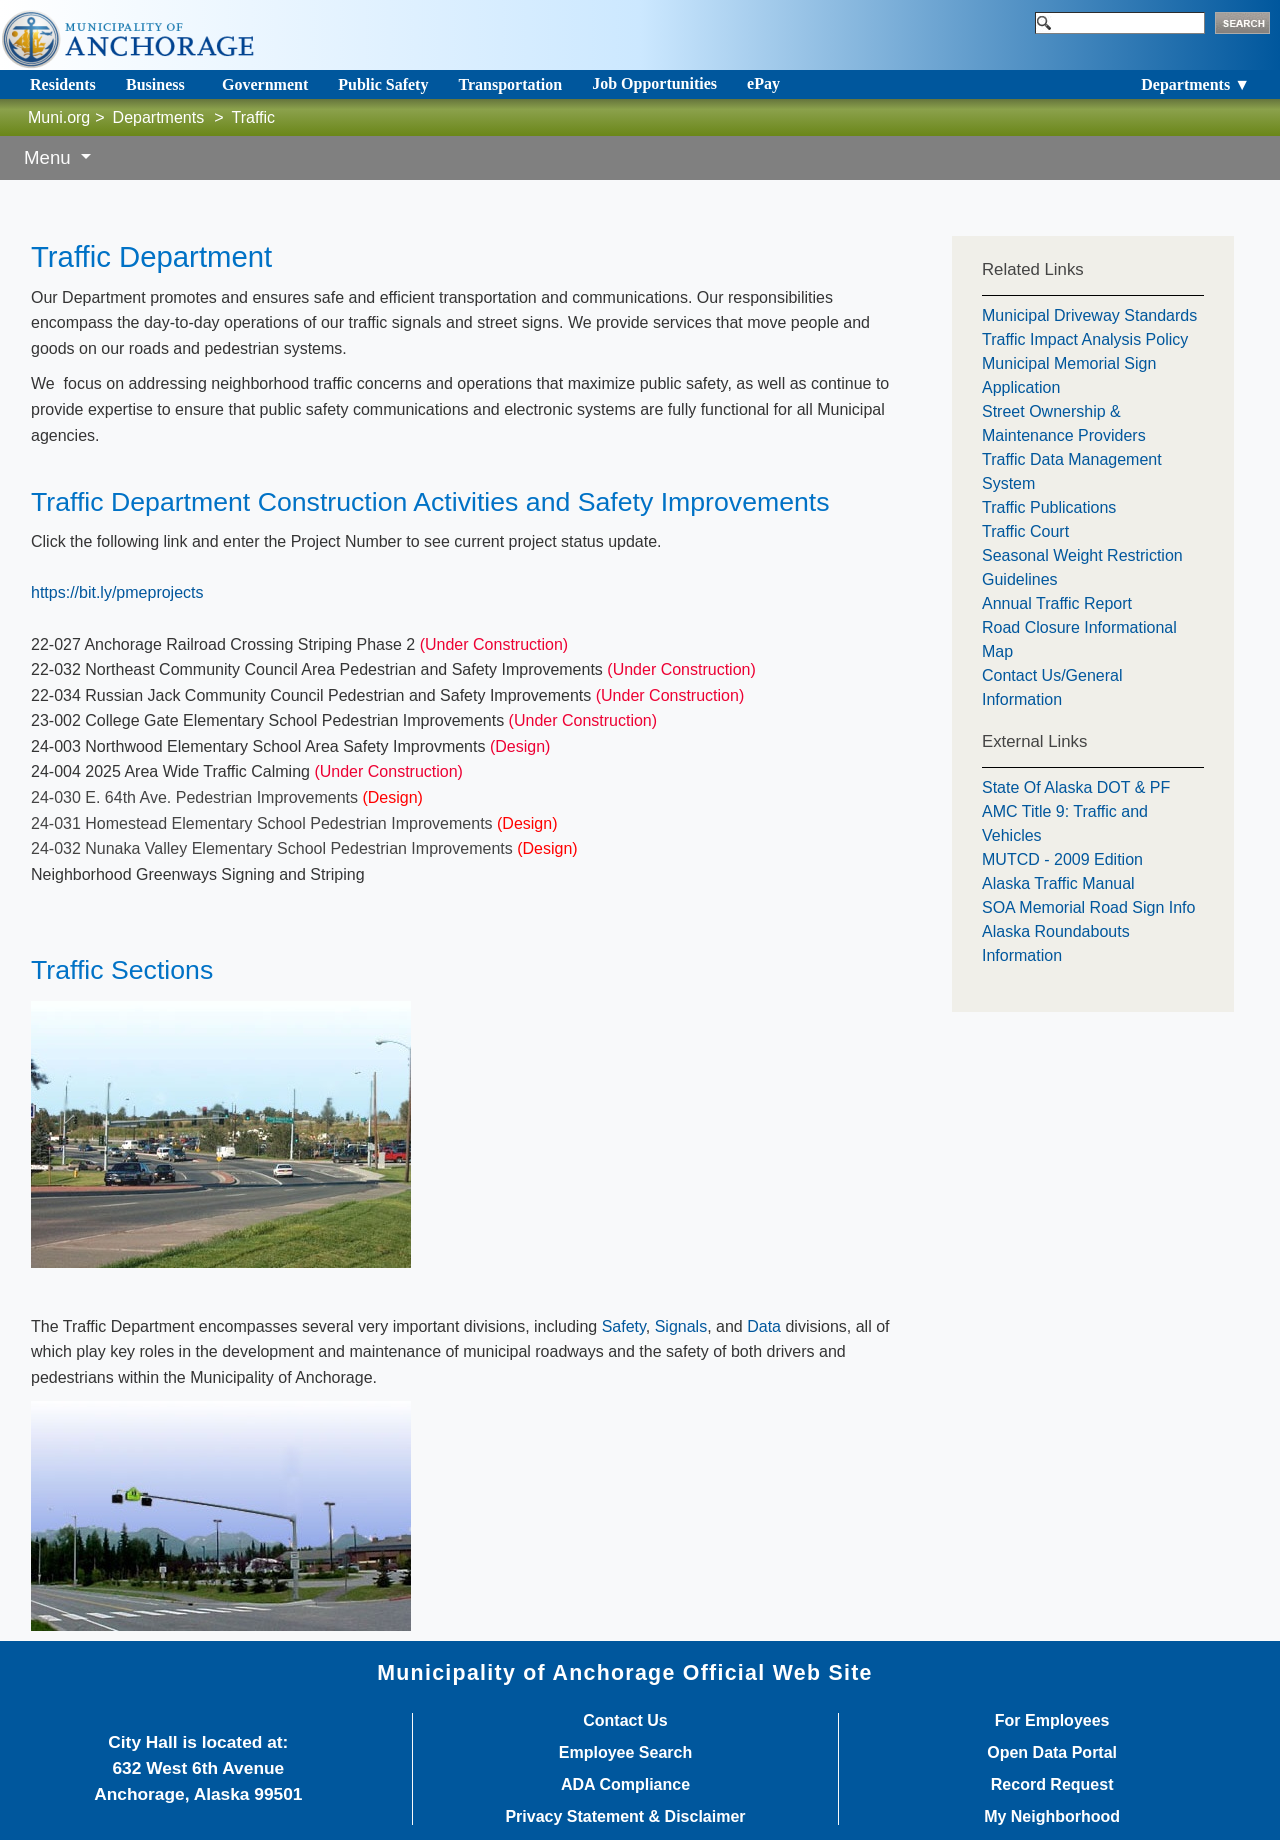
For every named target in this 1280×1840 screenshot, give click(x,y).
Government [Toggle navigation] (265, 84)
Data (764, 1326)
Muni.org (59, 117)
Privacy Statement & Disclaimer (625, 1817)
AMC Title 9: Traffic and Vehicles (1065, 823)
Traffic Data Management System (1072, 471)
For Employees (1052, 1721)
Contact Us (625, 1721)
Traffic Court (1025, 531)
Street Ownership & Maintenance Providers (1064, 423)
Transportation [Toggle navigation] (510, 84)
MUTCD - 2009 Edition (1062, 859)
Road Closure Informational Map (1079, 639)
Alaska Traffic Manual (1058, 883)
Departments (159, 117)
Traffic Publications (1049, 507)
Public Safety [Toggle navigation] (383, 84)
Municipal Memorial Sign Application (1069, 375)
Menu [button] (50, 157)
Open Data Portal (1052, 1753)
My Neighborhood (1052, 1817)
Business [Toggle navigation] (155, 84)
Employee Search (625, 1753)
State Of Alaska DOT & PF (1076, 787)
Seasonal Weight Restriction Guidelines (1082, 567)
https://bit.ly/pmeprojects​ (117, 592)
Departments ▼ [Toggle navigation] (1195, 84)
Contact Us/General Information (1052, 687)
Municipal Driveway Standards (1089, 315)
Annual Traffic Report (1057, 603)
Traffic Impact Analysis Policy (1085, 339)
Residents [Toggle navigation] (63, 84)
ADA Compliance (625, 1785)
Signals (681, 1326)
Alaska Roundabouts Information (1056, 943)
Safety (624, 1326)
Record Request (1052, 1785)
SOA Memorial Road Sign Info (1088, 907)
